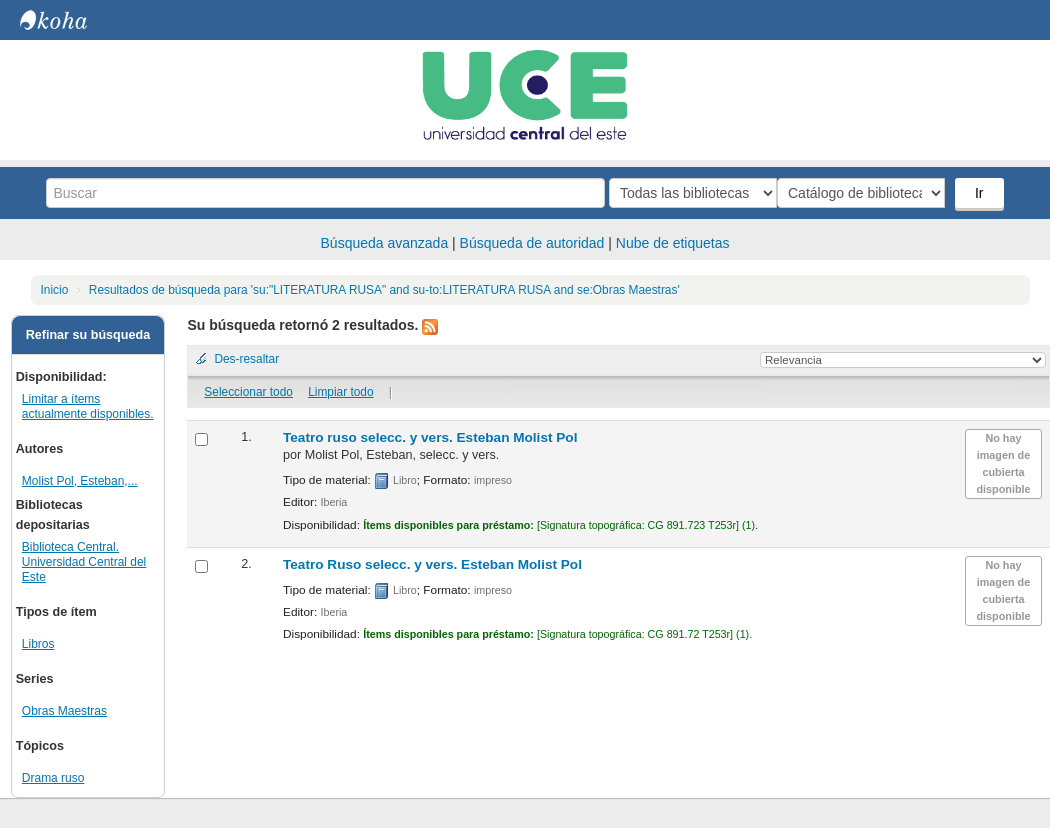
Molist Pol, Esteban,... (80, 481)
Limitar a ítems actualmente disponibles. (88, 406)
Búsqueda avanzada (385, 243)
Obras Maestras (64, 711)
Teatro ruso (430, 437)
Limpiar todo (340, 392)
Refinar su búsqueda (88, 335)
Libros (38, 644)
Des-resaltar (246, 359)
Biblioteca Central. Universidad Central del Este (84, 562)
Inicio (55, 290)
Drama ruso (53, 778)
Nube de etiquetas (673, 243)
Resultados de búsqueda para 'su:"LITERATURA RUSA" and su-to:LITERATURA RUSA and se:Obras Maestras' (384, 290)
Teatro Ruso (432, 564)
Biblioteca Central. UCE (70, 20)
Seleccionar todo (248, 392)
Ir (981, 193)
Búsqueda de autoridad (532, 243)
